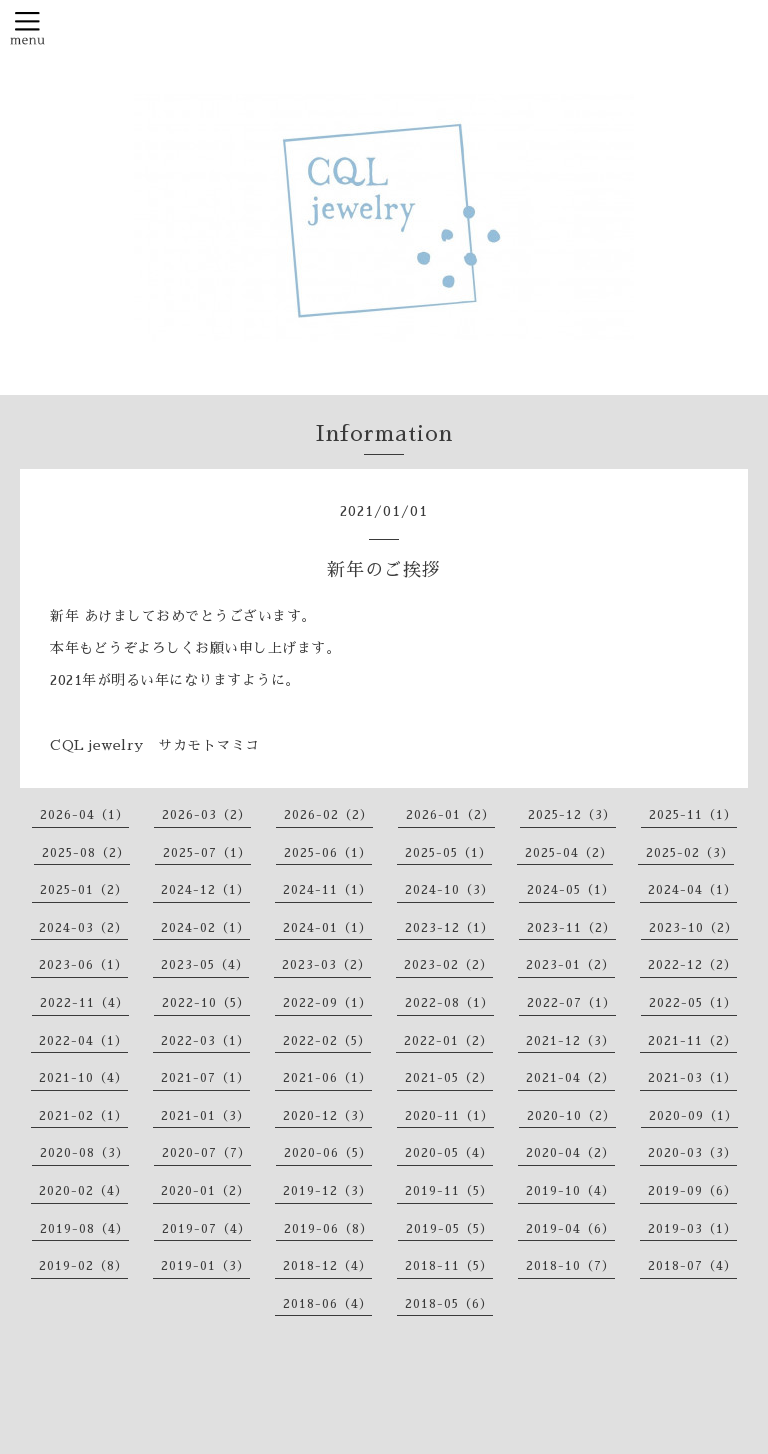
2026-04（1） (84, 815)
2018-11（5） (449, 1266)
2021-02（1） (83, 1116)
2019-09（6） (692, 1191)
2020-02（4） (83, 1191)
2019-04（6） (570, 1229)
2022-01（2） (448, 1041)
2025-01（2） (84, 890)
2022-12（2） (692, 965)
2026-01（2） (450, 815)
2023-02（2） (448, 965)
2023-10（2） (693, 928)
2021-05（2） (449, 1078)
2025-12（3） (572, 815)
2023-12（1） (449, 928)
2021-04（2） (570, 1078)
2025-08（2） (86, 853)
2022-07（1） (571, 1003)
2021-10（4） (83, 1078)
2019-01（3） (205, 1266)
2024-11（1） (327, 890)
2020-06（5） (328, 1153)
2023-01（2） (570, 965)
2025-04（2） (569, 853)
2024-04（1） (692, 890)
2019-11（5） (449, 1191)
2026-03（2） (206, 815)
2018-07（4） (692, 1266)
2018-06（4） (327, 1304)
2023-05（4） (205, 965)
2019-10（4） (570, 1191)
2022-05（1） (693, 1003)
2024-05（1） (571, 890)
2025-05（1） (448, 853)
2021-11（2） (692, 1041)
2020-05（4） (449, 1153)
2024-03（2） (83, 928)
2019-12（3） (327, 1191)
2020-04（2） (570, 1153)
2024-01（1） (327, 928)
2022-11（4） (84, 1003)
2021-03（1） (692, 1078)
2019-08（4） (84, 1229)
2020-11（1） (449, 1116)
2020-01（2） (205, 1191)
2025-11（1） (693, 815)
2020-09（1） (693, 1116)
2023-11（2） (571, 928)
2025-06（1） (328, 853)
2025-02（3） (690, 853)
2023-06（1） (83, 965)
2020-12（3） (327, 1116)
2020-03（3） (692, 1153)
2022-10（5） (206, 1003)
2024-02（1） (205, 928)
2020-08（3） (84, 1153)
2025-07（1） (207, 853)
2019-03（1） (692, 1229)
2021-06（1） (327, 1078)
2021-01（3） (205, 1116)
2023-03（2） (326, 965)
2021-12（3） (570, 1041)
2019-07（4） (206, 1229)
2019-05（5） (449, 1229)
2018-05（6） (449, 1304)
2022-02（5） (327, 1041)
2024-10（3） (449, 890)
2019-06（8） (328, 1229)
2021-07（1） (205, 1078)
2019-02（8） (83, 1266)
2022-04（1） (83, 1041)
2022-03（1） (205, 1041)
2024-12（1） (205, 890)
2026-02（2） (328, 815)
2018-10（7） (570, 1266)
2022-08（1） (449, 1003)
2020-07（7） (206, 1153)
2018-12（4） (327, 1266)
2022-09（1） (327, 1003)
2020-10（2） (571, 1116)
